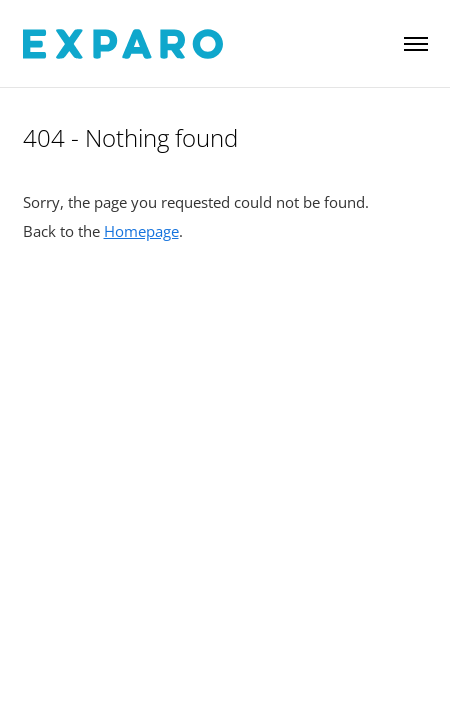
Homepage (141, 231)
